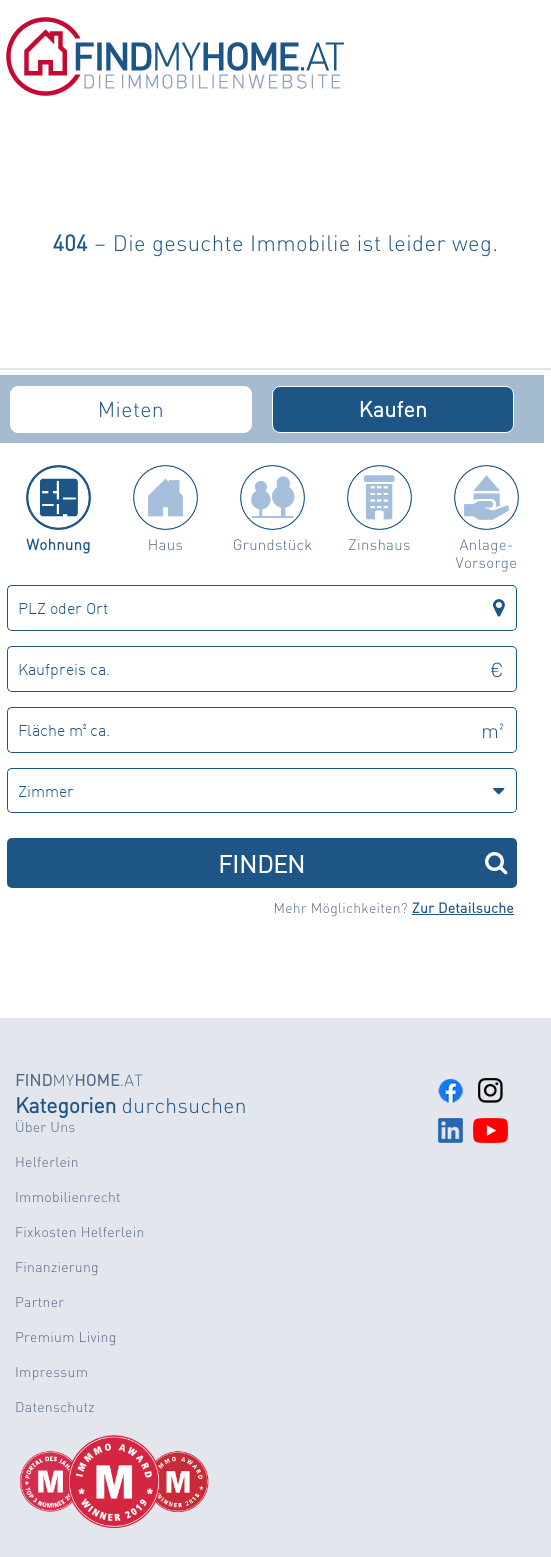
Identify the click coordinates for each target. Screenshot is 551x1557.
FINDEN (362, 862)
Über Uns (45, 1127)
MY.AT (79, 1079)
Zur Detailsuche (463, 908)
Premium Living (66, 1337)
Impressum (51, 1372)
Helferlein (47, 1162)
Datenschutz (55, 1407)
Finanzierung (57, 1267)
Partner (39, 1302)
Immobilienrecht (68, 1197)
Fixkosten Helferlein (80, 1232)
